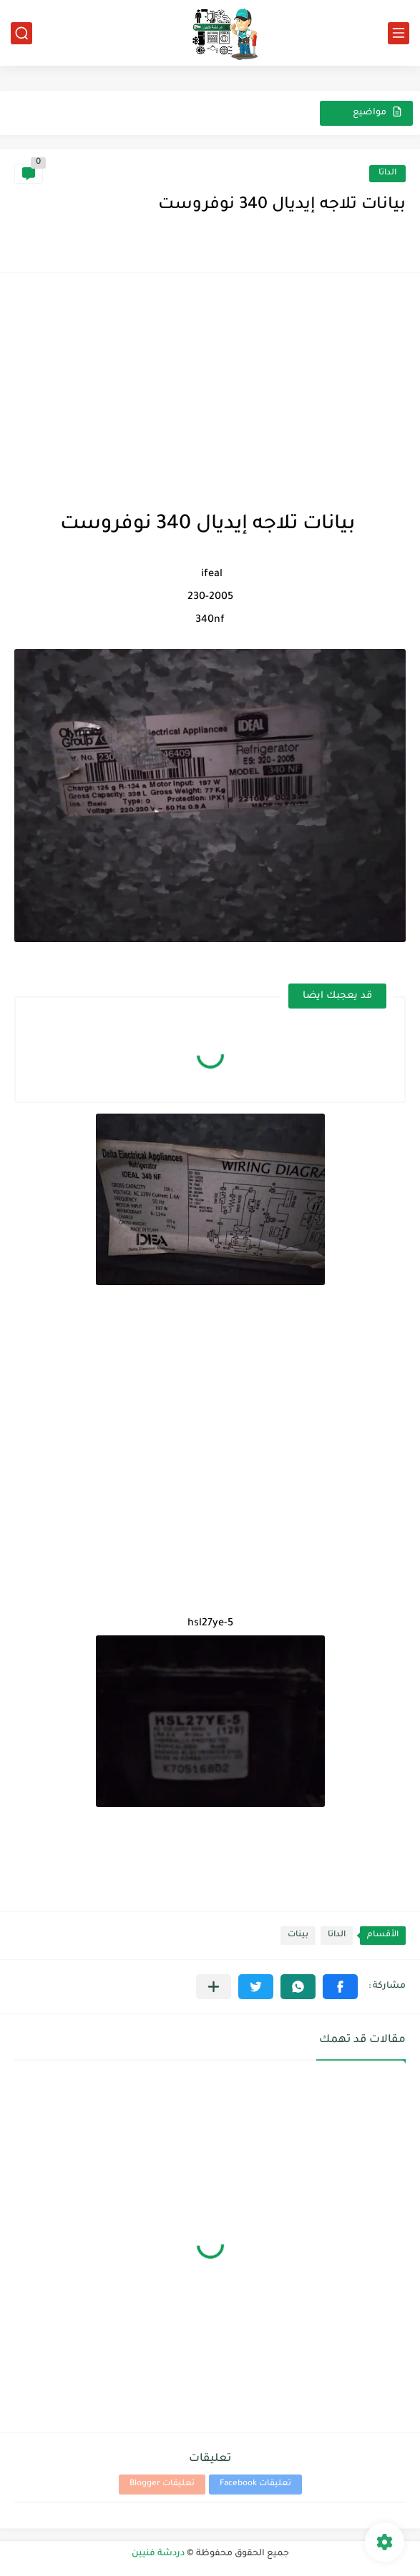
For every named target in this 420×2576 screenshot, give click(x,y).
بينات (298, 1935)
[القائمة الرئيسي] (398, 33)
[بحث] (21, 33)
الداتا (387, 173)
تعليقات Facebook (255, 2484)
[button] (340, 1986)
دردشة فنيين (158, 2554)
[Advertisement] (210, 387)
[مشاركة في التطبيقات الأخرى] (213, 1986)
